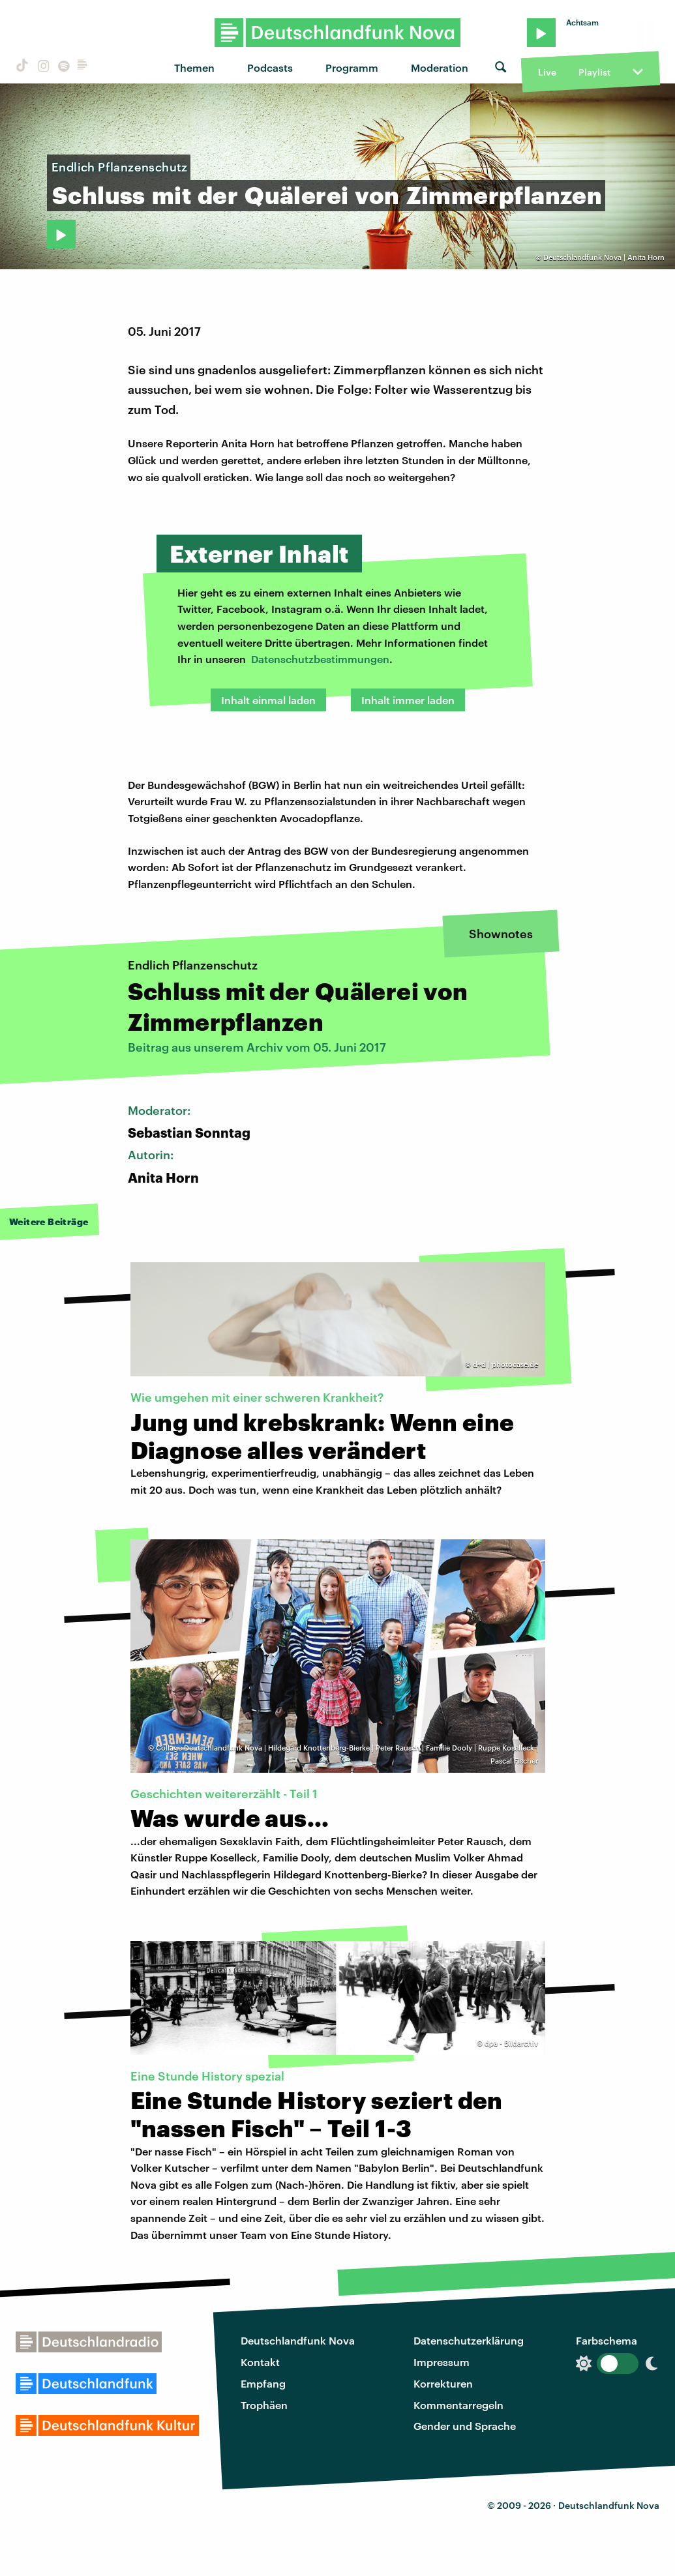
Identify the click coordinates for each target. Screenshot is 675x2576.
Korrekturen (443, 2383)
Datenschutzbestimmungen (320, 659)
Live (547, 72)
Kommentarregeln (458, 2405)
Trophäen (264, 2405)
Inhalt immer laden (408, 700)
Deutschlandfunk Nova (298, 2340)
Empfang (263, 2383)
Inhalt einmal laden (268, 700)
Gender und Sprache (464, 2426)
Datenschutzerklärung (468, 2340)
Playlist (594, 72)
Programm (351, 67)
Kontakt (260, 2362)
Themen (194, 67)
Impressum (441, 2362)
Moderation (439, 67)
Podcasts (270, 67)
